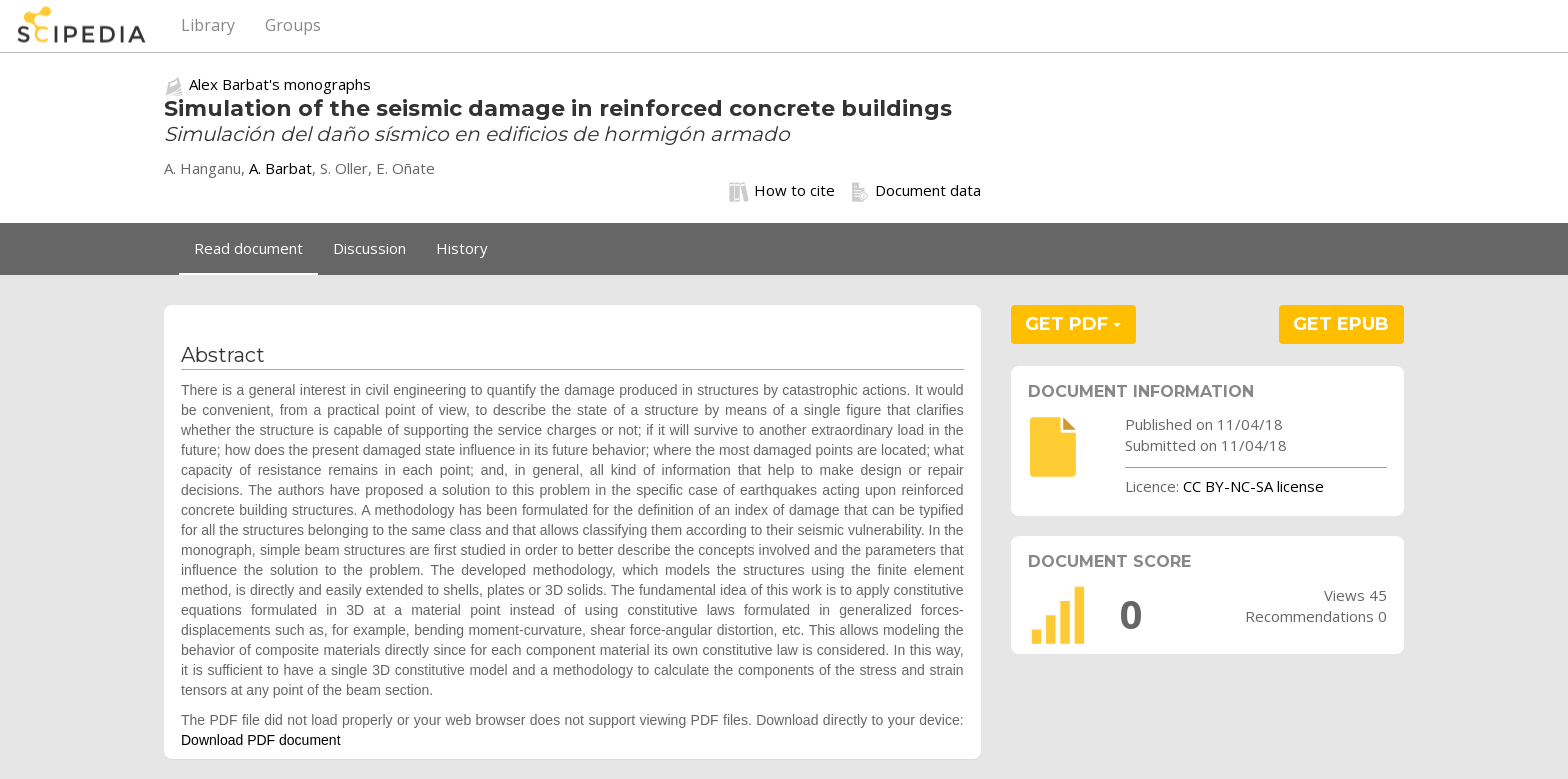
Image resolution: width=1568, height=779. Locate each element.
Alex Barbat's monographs (280, 84)
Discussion (369, 248)
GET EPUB (1341, 324)
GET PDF (1073, 324)
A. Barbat (280, 168)
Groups (293, 25)
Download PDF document (261, 740)
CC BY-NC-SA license (1253, 486)
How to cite (782, 191)
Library (208, 25)
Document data (915, 191)
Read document (248, 248)
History (462, 248)
